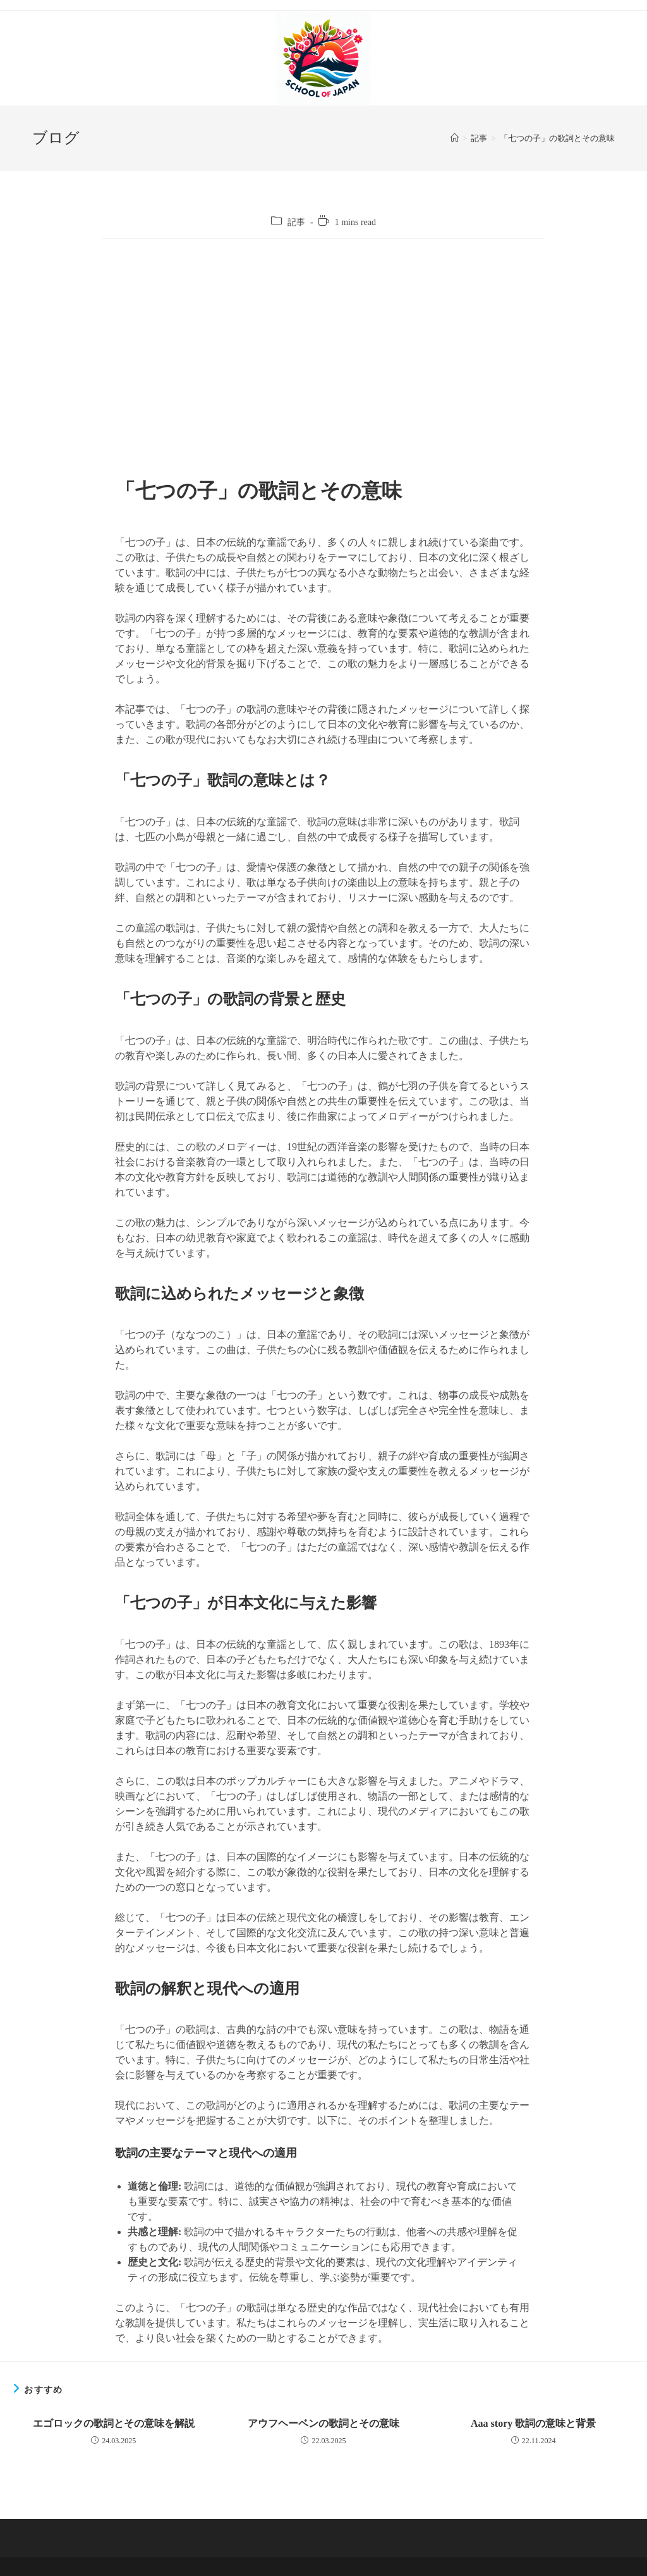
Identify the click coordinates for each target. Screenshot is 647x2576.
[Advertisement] (323, 357)
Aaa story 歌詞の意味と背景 (533, 2423)
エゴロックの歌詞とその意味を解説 (114, 2423)
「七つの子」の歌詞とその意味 (557, 138)
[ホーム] (454, 138)
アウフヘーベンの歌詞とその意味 (323, 2423)
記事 (296, 222)
